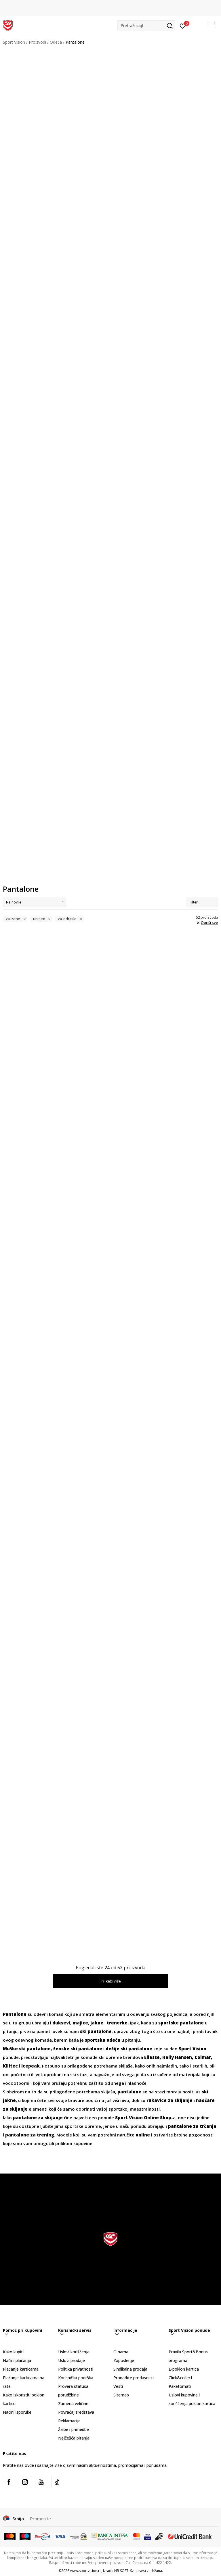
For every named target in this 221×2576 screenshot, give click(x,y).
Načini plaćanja (17, 2360)
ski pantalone (96, 2031)
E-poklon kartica (184, 2368)
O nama (120, 2351)
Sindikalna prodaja (130, 2368)
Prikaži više (110, 1980)
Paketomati (180, 2386)
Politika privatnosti (75, 2368)
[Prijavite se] (182, 25)
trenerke (117, 2022)
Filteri (202, 901)
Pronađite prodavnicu (133, 2377)
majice (80, 2022)
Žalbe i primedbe (73, 2429)
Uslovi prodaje (71, 2360)
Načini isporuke (17, 2412)
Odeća (56, 42)
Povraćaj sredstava (76, 2412)
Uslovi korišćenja (73, 2351)
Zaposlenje (123, 2360)
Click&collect (181, 2377)
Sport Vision (14, 42)
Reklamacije (69, 2420)
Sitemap (121, 2394)
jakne (96, 2022)
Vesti (118, 2386)
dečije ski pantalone (129, 2048)
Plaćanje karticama (21, 2368)
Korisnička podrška (75, 2377)
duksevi (61, 2022)
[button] (146, 25)
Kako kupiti (13, 2351)
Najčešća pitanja (73, 2437)
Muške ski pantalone (27, 2048)
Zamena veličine (73, 2403)
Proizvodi (37, 42)
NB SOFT (121, 2570)
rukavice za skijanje (169, 2100)
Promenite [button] (40, 2518)
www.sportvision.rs (85, 2570)
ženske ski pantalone (77, 2048)
